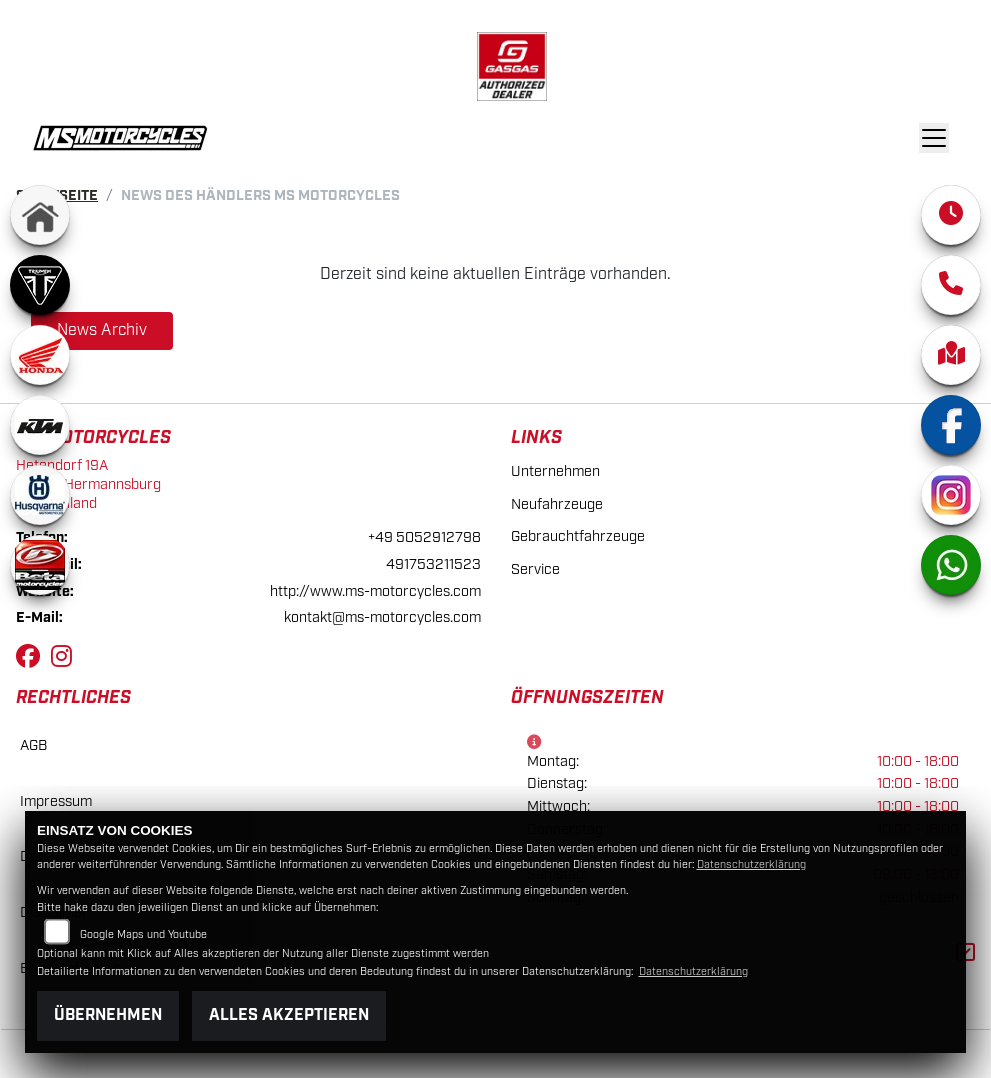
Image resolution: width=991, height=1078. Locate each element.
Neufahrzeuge (557, 504)
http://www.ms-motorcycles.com (375, 591)
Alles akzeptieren (289, 1015)
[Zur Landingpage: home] (40, 215)
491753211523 (433, 564)
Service (535, 569)
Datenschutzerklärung (751, 865)
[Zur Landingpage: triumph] (40, 285)
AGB (33, 745)
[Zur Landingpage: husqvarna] (40, 495)
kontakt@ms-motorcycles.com (382, 617)
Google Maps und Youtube (143, 935)
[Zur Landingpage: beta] (40, 565)
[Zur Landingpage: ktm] (40, 425)
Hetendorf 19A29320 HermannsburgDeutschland (88, 484)
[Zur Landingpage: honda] (40, 355)
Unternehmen (555, 471)
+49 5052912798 (424, 537)
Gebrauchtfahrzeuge (578, 536)
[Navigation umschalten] (935, 138)
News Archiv (102, 330)
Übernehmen (108, 1015)
